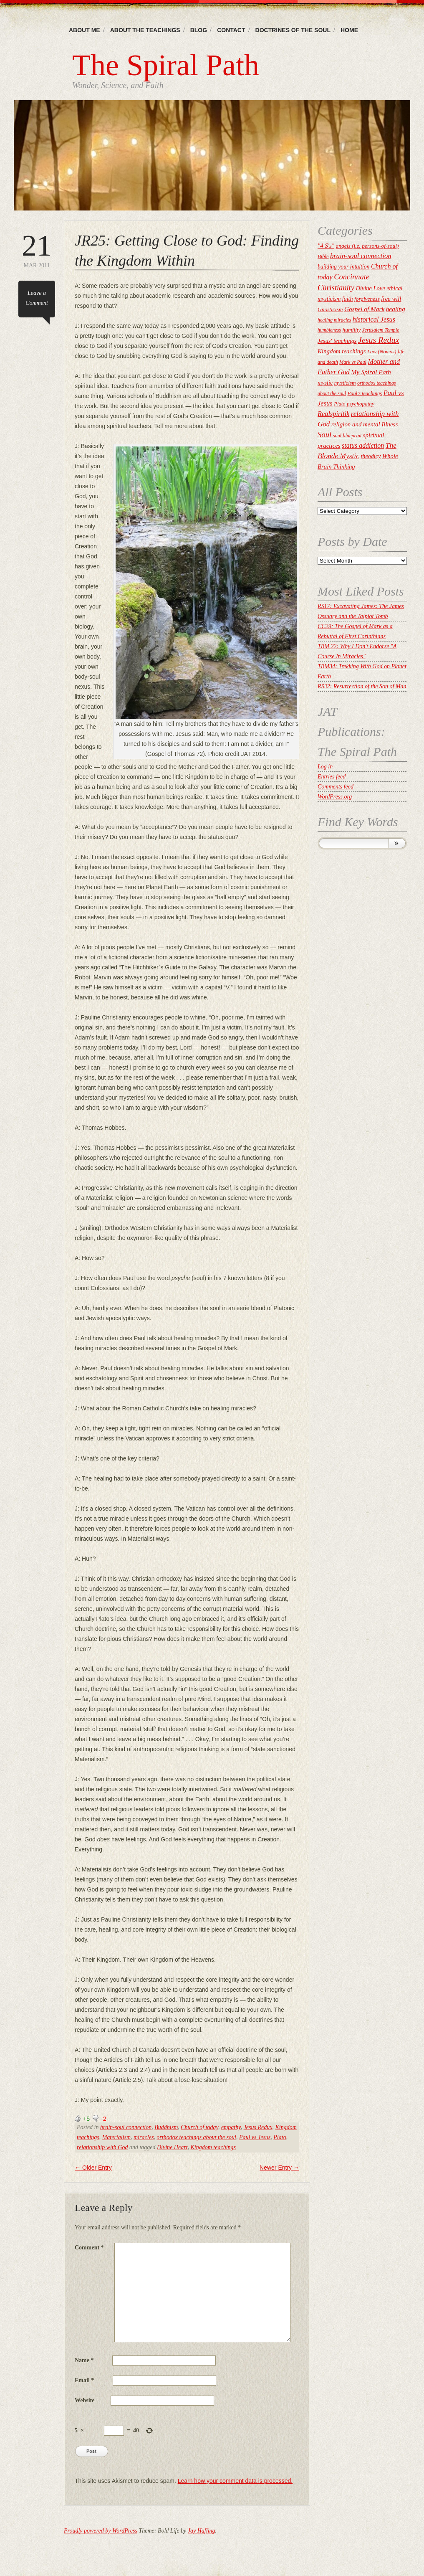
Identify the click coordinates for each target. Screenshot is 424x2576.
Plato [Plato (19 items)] (339, 404)
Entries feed (332, 776)
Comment (89, 2247)
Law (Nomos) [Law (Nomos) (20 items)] (381, 352)
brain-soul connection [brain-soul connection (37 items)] (360, 256)
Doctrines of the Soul (293, 30)
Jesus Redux (258, 2127)
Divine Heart (172, 2147)
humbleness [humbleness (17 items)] (329, 330)
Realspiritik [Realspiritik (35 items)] (333, 414)
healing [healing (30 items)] (395, 308)
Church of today (199, 2127)
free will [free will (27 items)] (391, 298)
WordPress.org (335, 797)
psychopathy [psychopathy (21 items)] (360, 404)
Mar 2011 (37, 250)
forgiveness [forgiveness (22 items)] (367, 299)
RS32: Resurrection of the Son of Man (362, 686)
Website (84, 2400)
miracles (144, 2137)
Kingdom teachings (213, 2147)
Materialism (116, 2137)
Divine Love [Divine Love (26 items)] (370, 288)
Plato (279, 2137)
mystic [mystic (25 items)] (325, 382)
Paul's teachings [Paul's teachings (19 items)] (365, 393)
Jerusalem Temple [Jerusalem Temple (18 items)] (380, 330)
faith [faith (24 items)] (347, 298)
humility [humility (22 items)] (352, 330)
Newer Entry (279, 2167)
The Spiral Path (165, 65)
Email (84, 2380)
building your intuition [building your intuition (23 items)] (343, 267)
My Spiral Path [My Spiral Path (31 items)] (371, 371)
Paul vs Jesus (254, 2137)
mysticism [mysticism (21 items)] (345, 383)
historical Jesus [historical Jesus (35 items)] (374, 319)
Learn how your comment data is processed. (235, 2480)
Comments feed (335, 786)
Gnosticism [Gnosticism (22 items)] (330, 309)
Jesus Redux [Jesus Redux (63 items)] (378, 340)
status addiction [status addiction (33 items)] (363, 445)
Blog (198, 30)
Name (84, 2360)
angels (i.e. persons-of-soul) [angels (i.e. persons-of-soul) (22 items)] (367, 246)
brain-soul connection (125, 2127)
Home (349, 30)
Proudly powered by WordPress (100, 2531)
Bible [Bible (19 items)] (323, 256)
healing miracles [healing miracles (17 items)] (334, 320)
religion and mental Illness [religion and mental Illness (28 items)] (364, 424)
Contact (231, 30)
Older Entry (93, 2167)
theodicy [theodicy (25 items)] (371, 456)
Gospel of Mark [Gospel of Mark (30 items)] (364, 308)
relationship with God (102, 2147)
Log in (325, 766)
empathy (231, 2127)
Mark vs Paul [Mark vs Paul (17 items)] (352, 362)
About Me (84, 30)
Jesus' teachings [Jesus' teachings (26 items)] (337, 340)
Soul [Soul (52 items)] (324, 434)
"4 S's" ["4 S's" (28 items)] (326, 245)
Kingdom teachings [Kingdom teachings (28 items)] (342, 351)
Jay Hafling (201, 2531)
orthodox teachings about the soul (196, 2137)
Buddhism (166, 2127)
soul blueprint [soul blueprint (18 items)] (347, 436)
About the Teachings (145, 30)
